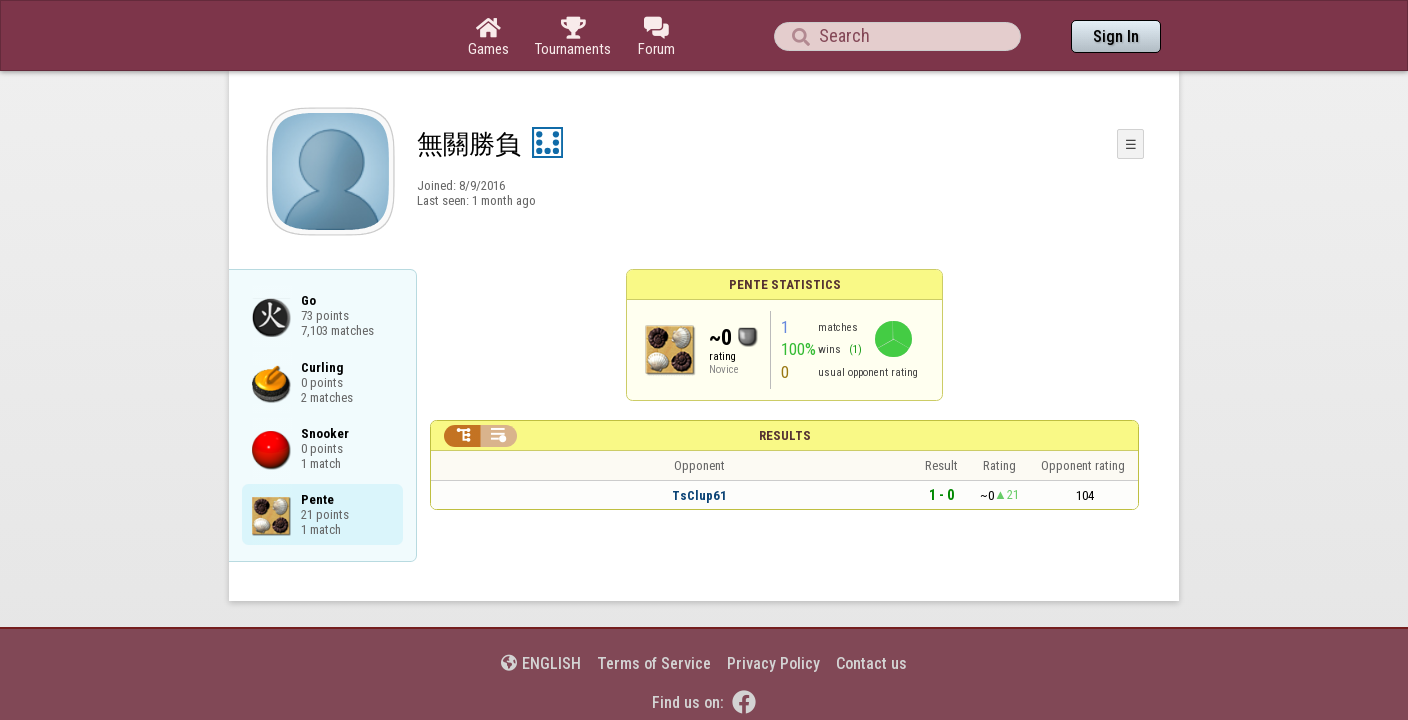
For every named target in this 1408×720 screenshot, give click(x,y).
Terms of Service (654, 608)
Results (785, 380)
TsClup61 (699, 440)
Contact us (871, 608)
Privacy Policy (773, 608)
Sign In (1116, 36)
